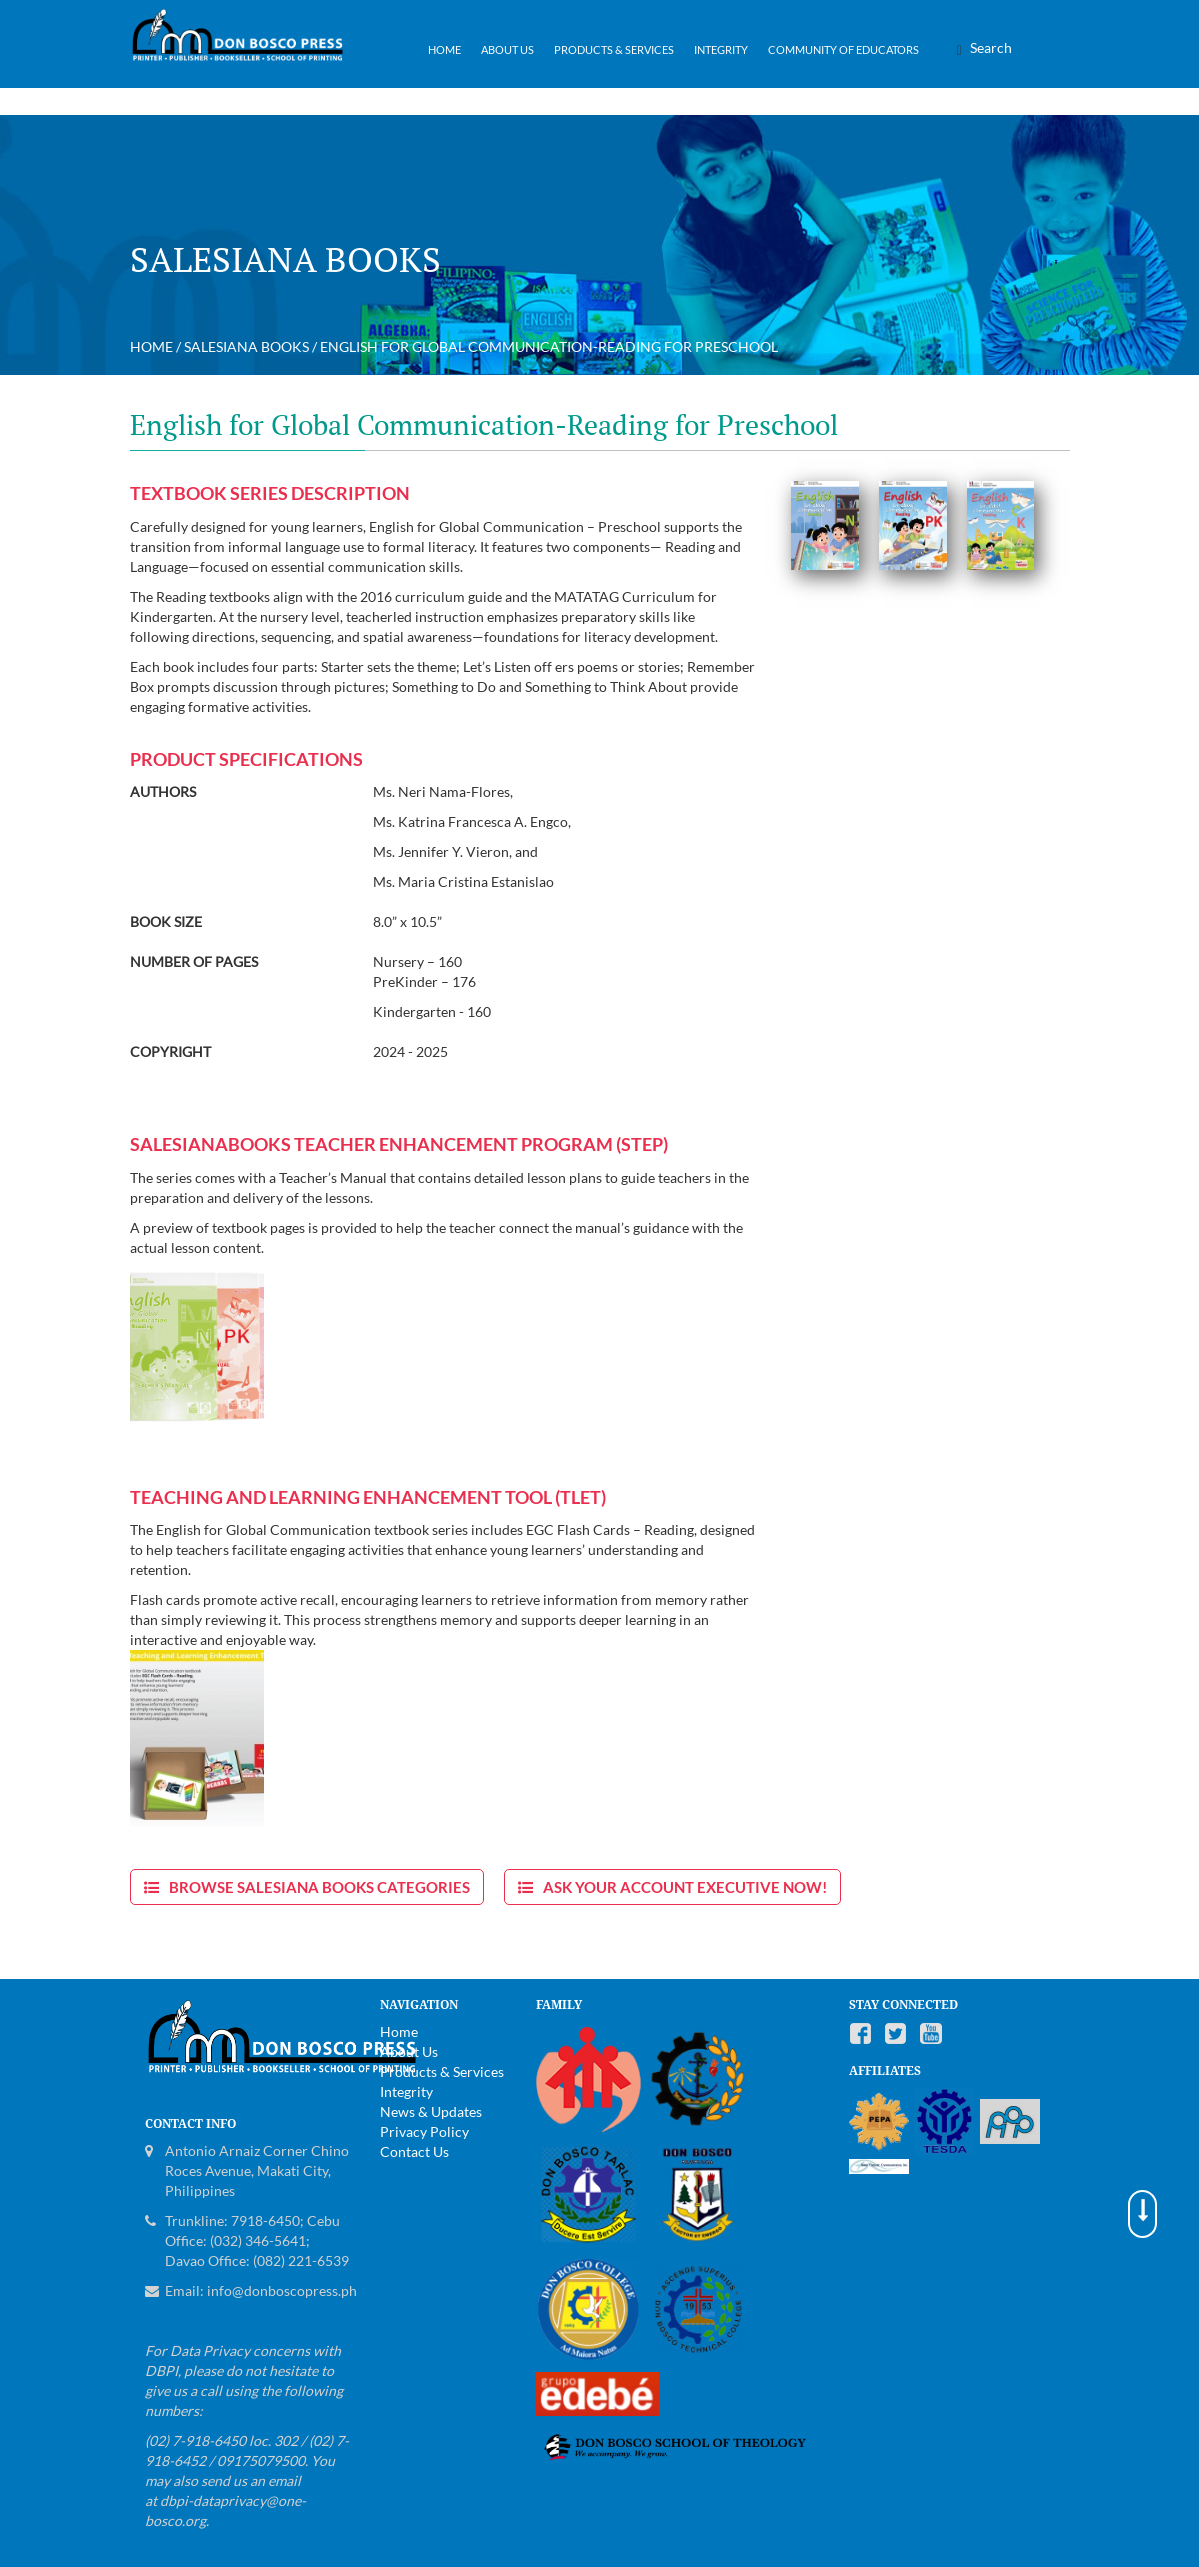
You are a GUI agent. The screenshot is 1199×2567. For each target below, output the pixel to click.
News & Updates (431, 2111)
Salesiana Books (246, 346)
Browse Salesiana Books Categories (319, 1887)
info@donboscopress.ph (282, 2290)
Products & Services (614, 49)
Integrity (721, 49)
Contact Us (414, 2151)
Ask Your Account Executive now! (685, 1887)
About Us (507, 49)
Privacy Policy (424, 2131)
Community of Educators (843, 49)
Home (444, 49)
